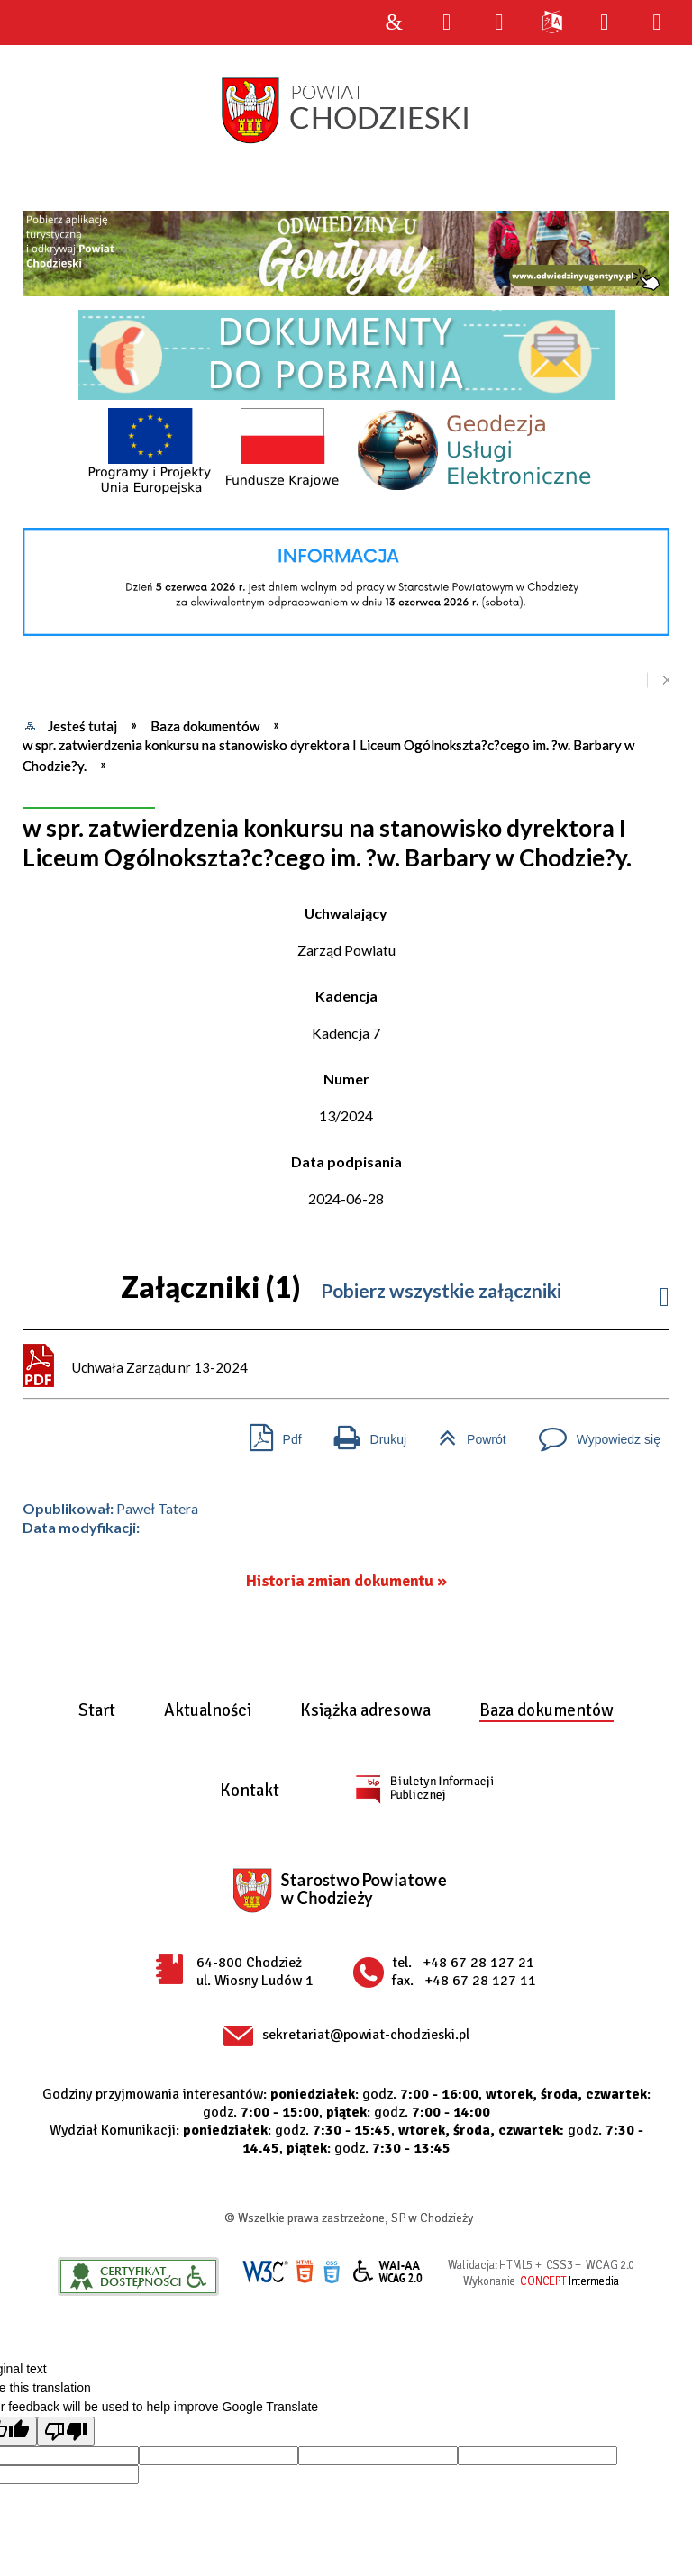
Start (96, 1711)
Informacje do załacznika (664, 1292)
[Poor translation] (66, 2431)
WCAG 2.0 (388, 2271)
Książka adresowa (365, 1711)
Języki (551, 22)
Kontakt (249, 1791)
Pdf (268, 1433)
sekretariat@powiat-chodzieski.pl (365, 2035)
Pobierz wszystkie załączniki (441, 1290)
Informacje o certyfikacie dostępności (138, 2276)
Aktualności (207, 1711)
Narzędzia (499, 22)
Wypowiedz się (592, 1433)
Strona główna (393, 22)
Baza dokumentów (546, 1711)
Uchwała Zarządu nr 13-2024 (160, 1367)
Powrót (465, 1433)
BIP (424, 1788)
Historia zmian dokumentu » (346, 1581)
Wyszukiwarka (446, 22)
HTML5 (304, 2272)
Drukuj (363, 1433)
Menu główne (603, 22)
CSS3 (331, 2272)
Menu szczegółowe (656, 22)
